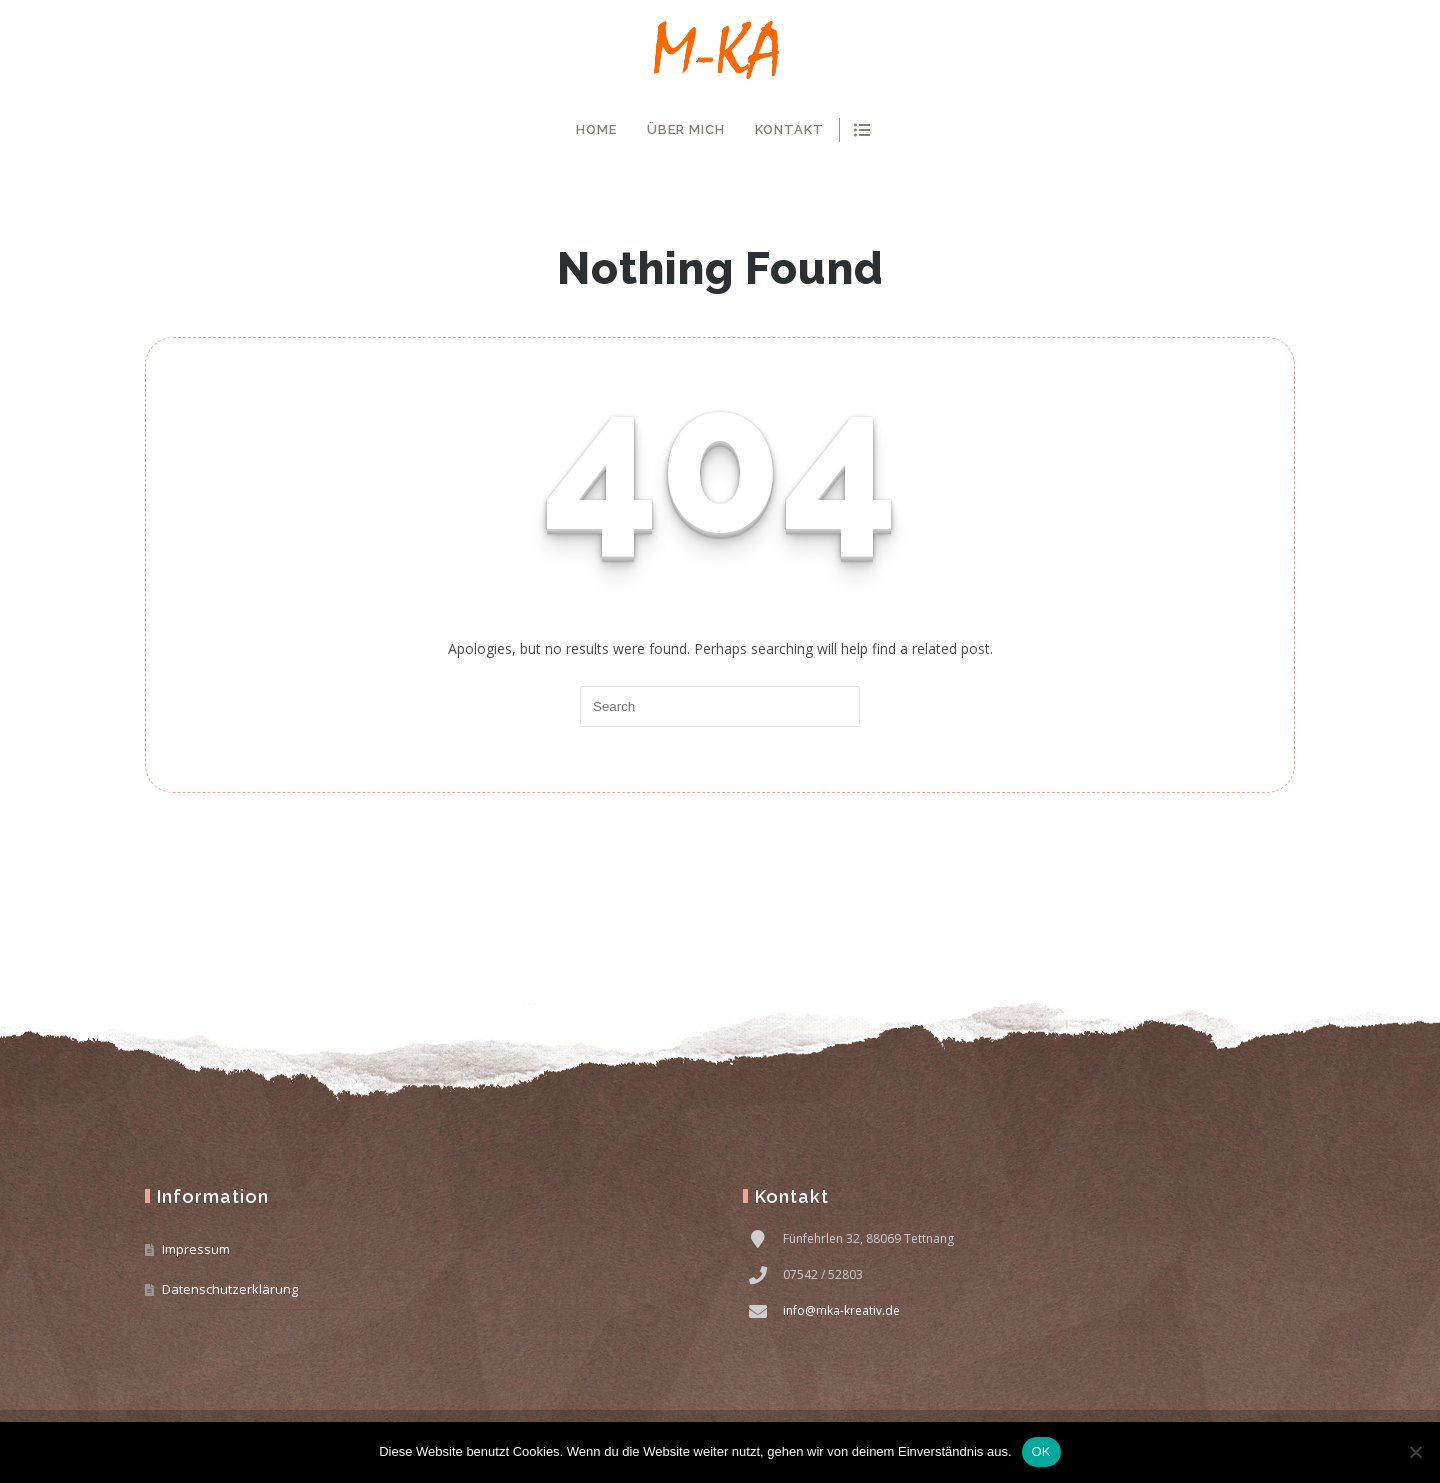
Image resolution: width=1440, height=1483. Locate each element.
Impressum (196, 1249)
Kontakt (789, 129)
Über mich (686, 129)
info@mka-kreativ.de (841, 1310)
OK (1041, 1451)
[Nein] (1415, 1452)
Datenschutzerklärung (230, 1289)
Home (596, 129)
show (861, 130)
